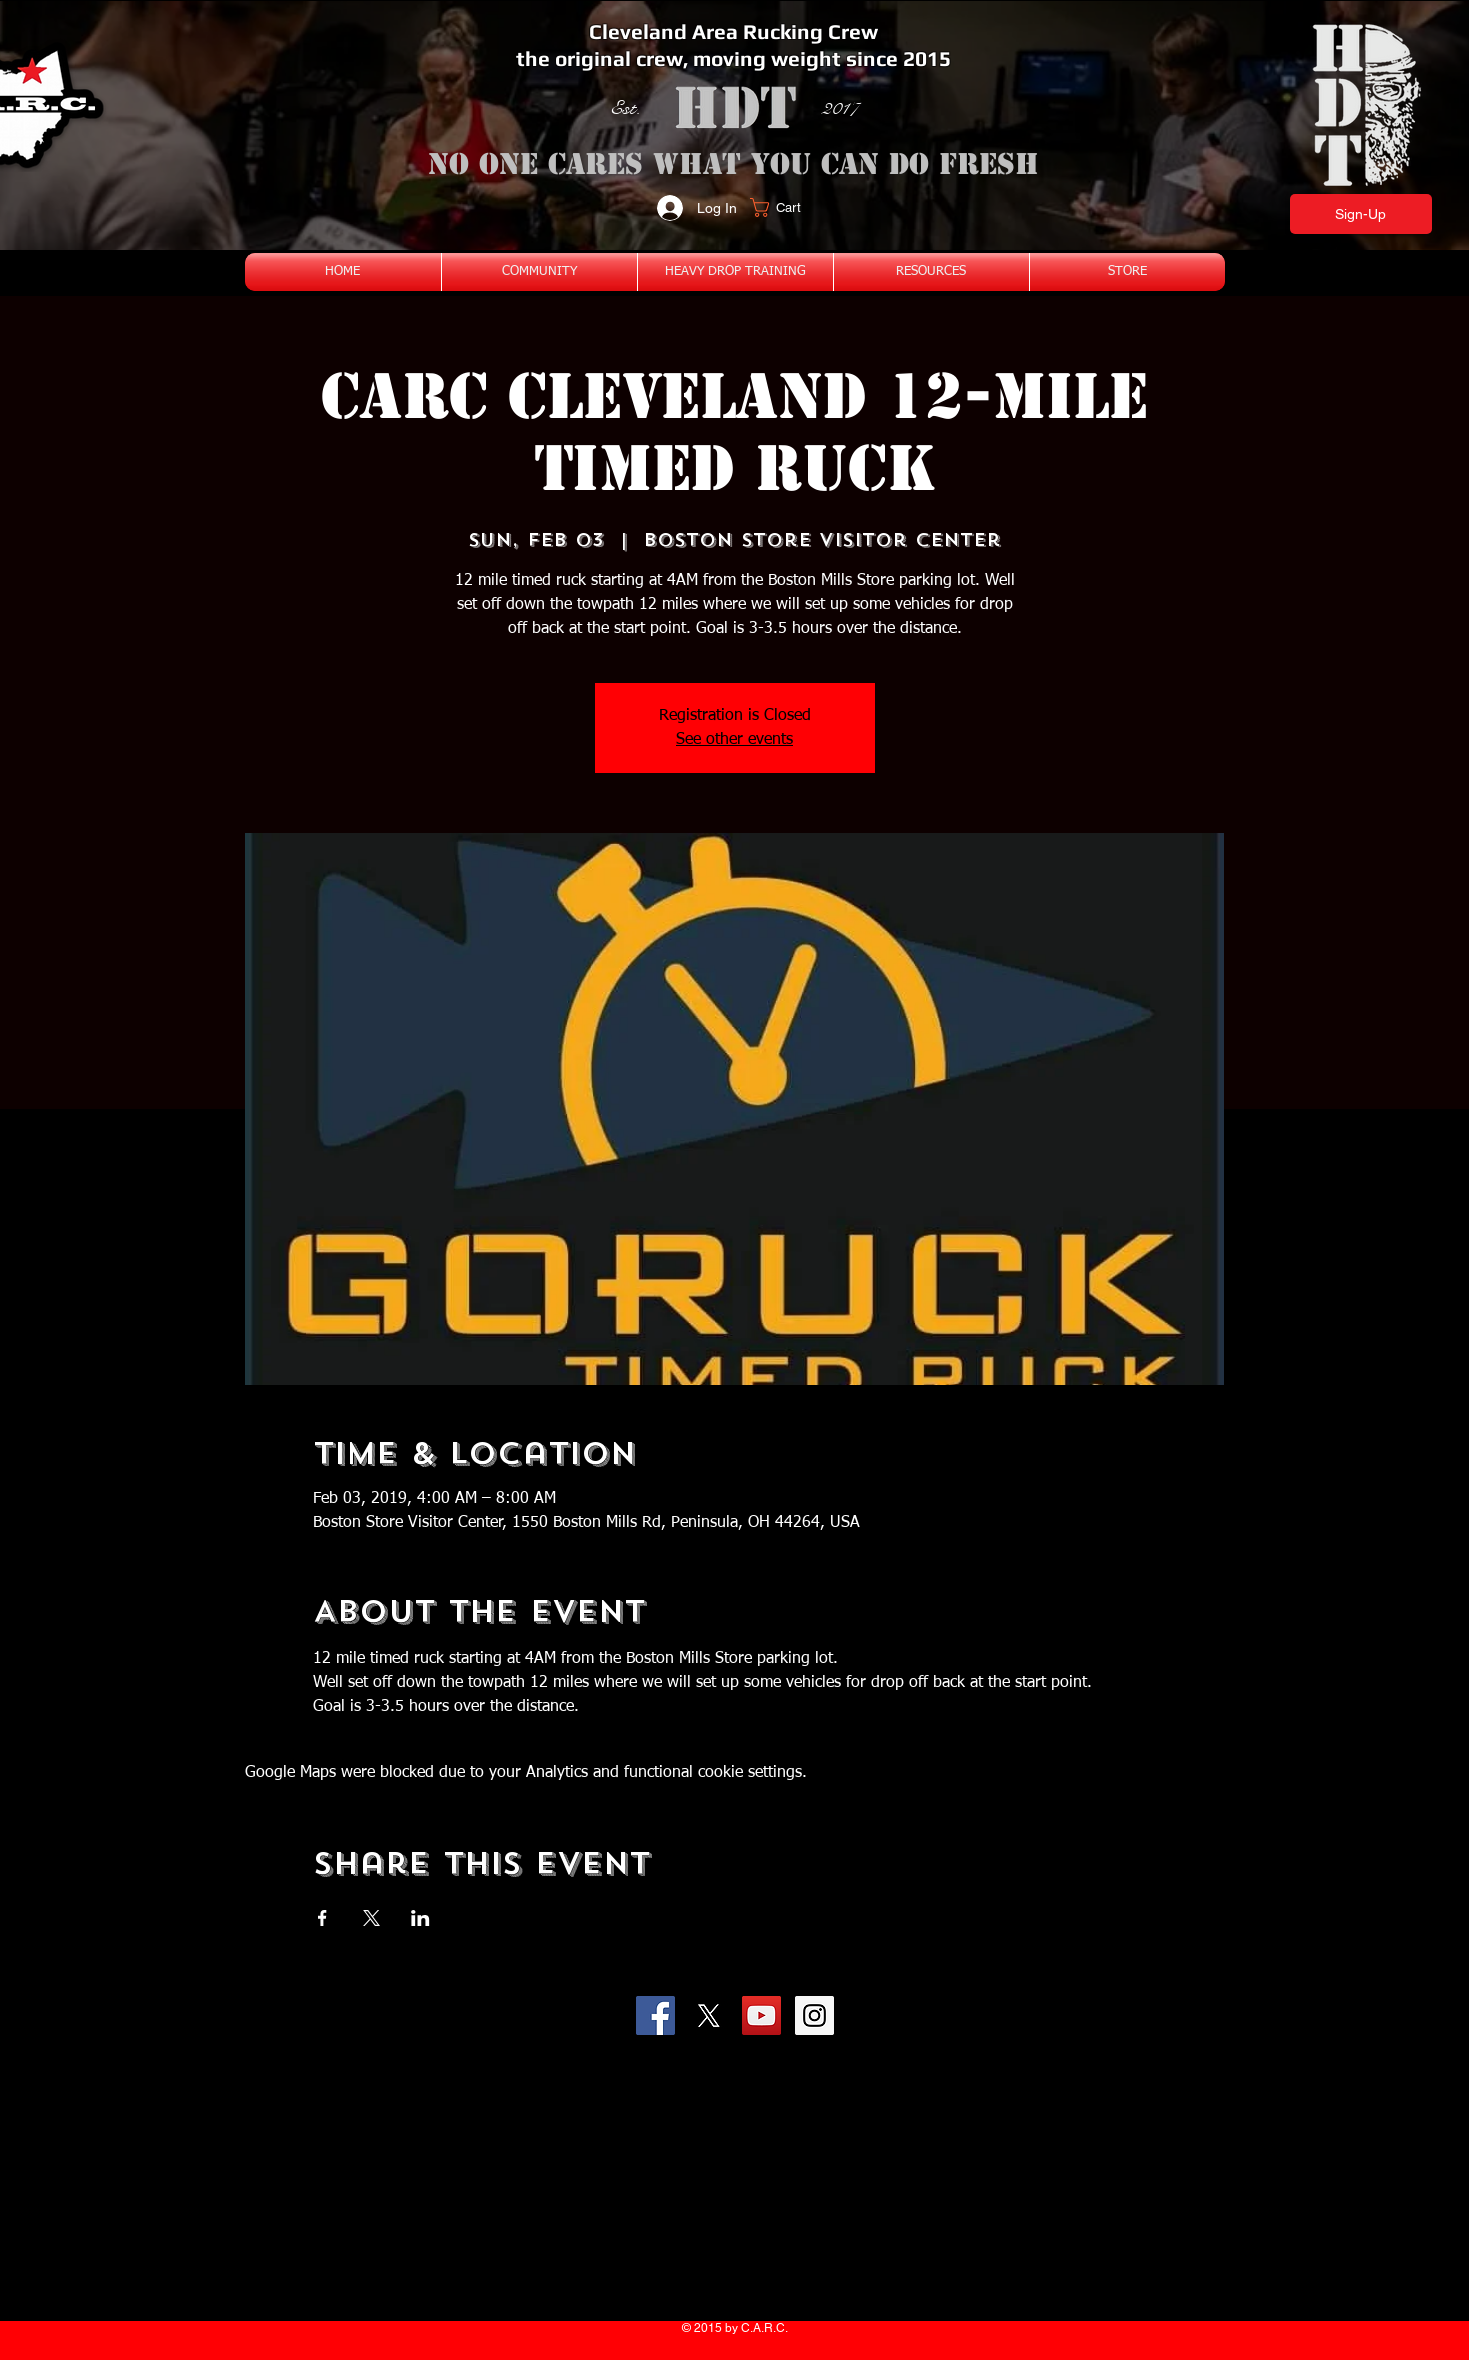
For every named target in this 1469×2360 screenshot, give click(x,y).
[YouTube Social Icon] (761, 2015)
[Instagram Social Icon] (814, 2015)
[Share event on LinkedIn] (420, 1918)
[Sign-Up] (1361, 214)
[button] (787, 207)
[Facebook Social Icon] (655, 2015)
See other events (734, 740)
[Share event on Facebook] (322, 1918)
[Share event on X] (371, 1918)
